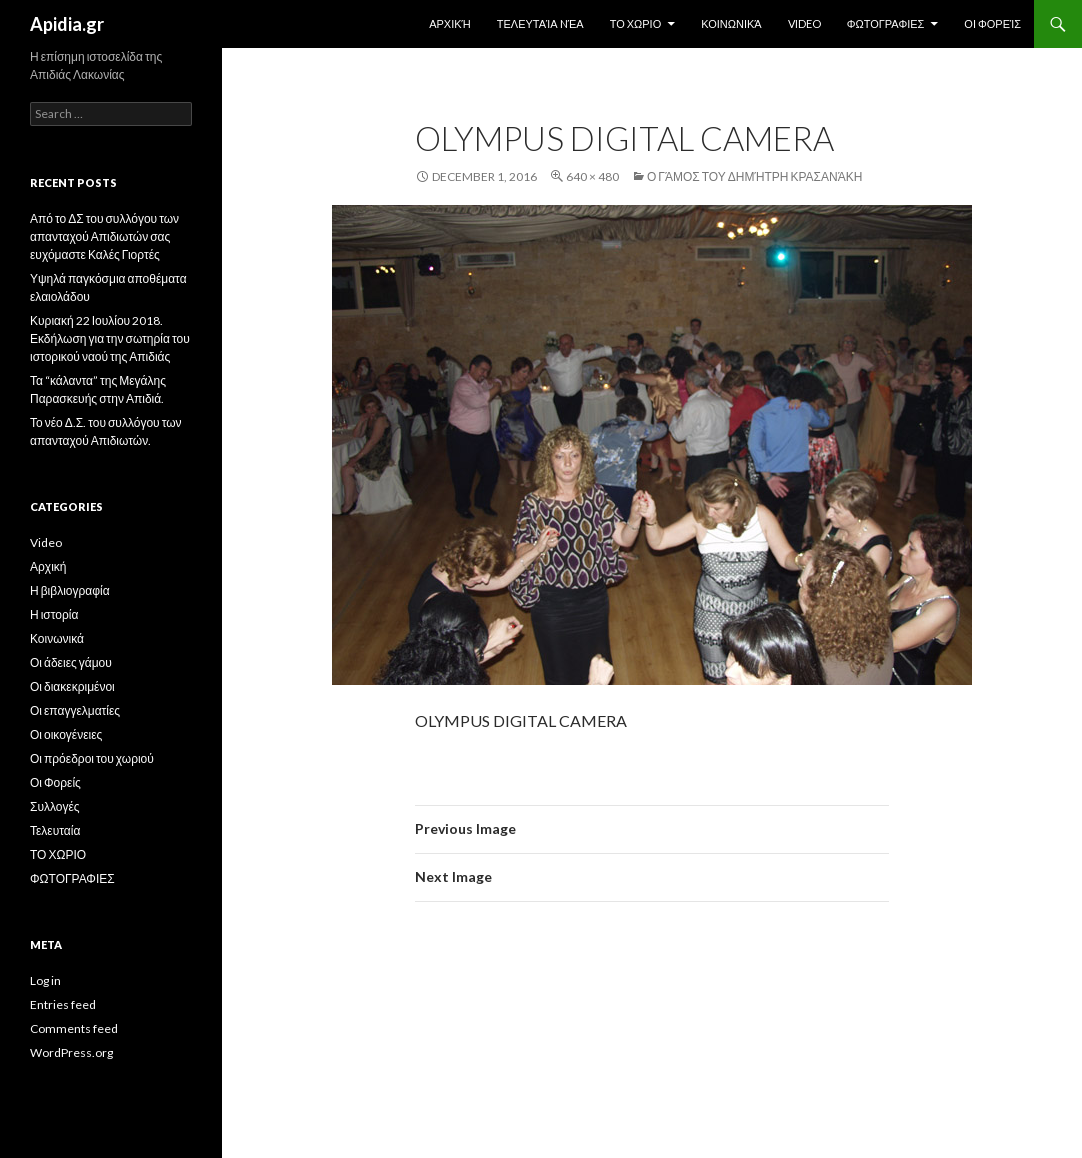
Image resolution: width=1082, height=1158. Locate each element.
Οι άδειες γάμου (71, 662)
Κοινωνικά (731, 23)
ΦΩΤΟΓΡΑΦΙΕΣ (886, 23)
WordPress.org (71, 1052)
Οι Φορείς (992, 23)
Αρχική (450, 23)
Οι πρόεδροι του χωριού (92, 758)
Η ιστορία (54, 614)
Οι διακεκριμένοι (72, 686)
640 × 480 (592, 176)
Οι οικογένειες (66, 734)
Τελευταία (55, 830)
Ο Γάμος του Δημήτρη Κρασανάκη (754, 176)
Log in (45, 980)
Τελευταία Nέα (540, 23)
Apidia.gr (67, 24)
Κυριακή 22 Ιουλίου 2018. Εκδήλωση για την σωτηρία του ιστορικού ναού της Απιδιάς (110, 338)
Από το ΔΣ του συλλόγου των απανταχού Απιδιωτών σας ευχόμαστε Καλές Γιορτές (104, 236)
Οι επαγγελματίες (75, 710)
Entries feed (63, 1004)
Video (804, 23)
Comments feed (74, 1028)
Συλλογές (55, 806)
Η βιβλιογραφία (70, 590)
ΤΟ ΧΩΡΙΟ (636, 23)
